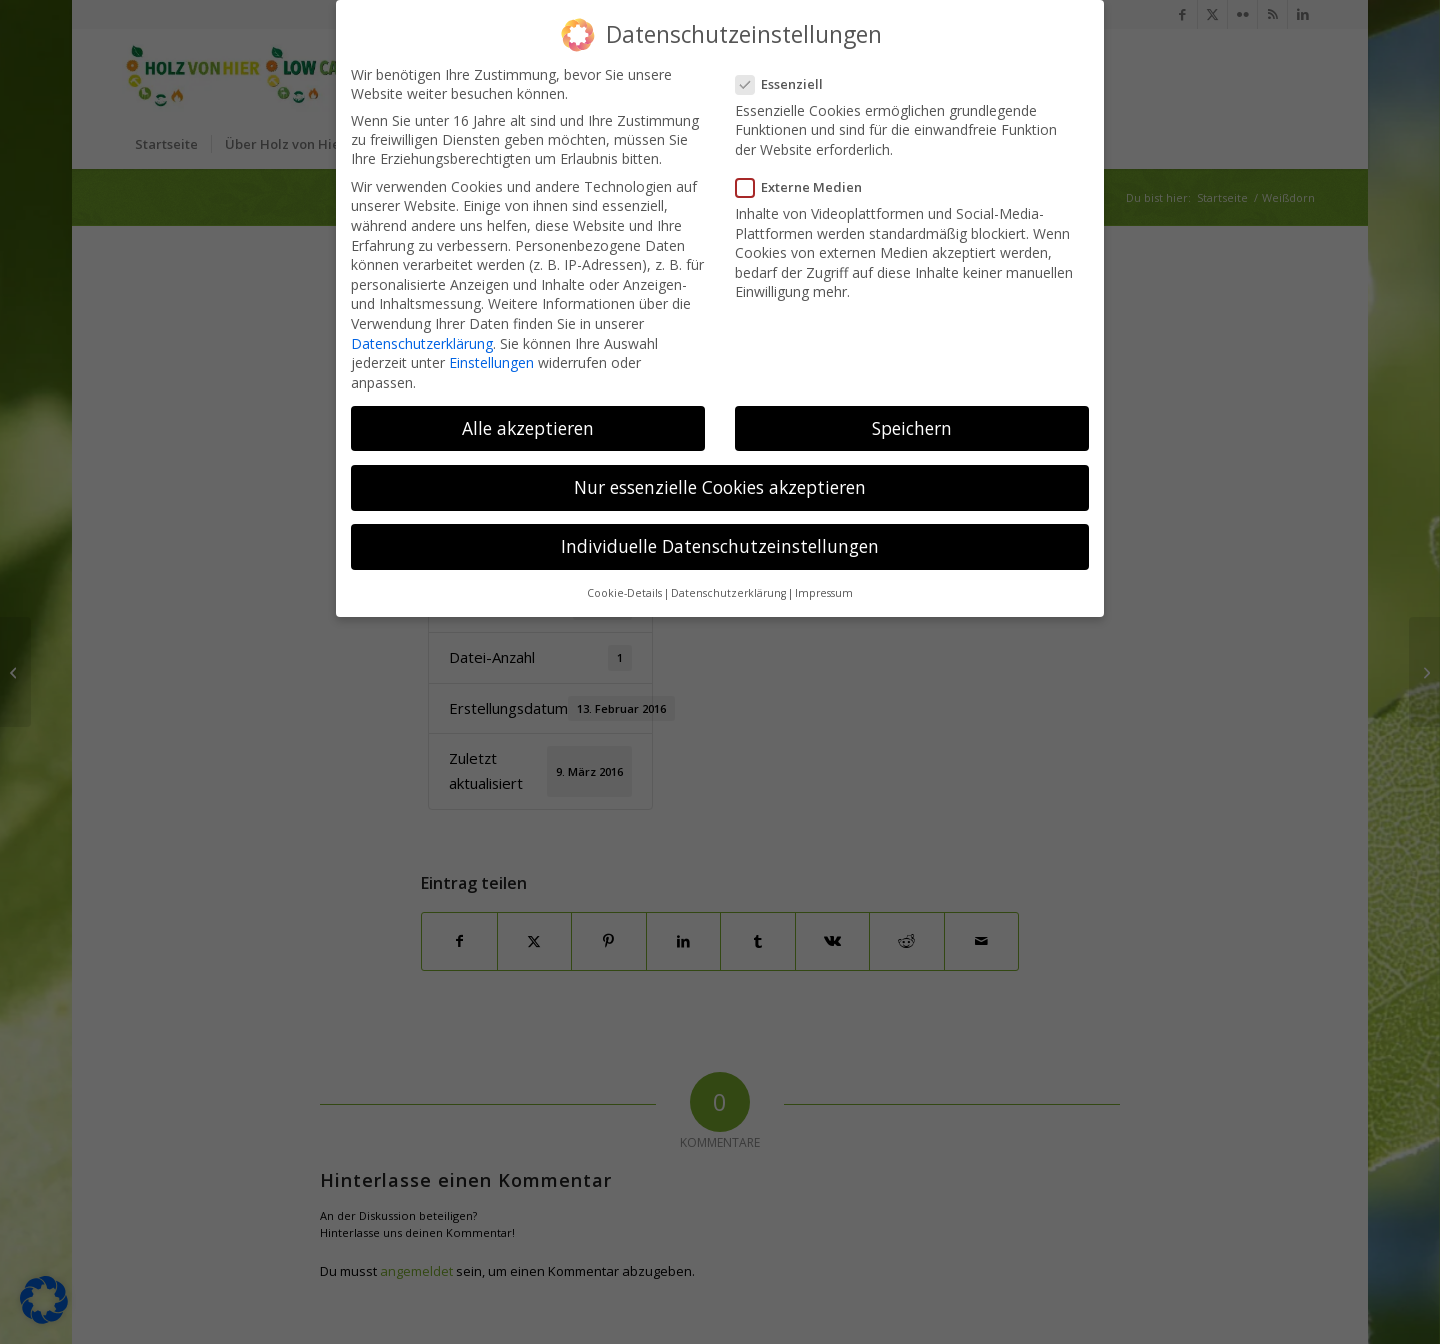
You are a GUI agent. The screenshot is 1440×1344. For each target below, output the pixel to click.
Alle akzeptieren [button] (528, 421)
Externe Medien (805, 181)
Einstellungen (491, 356)
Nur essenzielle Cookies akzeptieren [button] (720, 480)
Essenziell (785, 77)
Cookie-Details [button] (624, 587)
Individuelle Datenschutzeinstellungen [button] (720, 540)
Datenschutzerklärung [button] (728, 587)
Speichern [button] (912, 421)
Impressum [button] (824, 587)
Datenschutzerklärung (422, 336)
